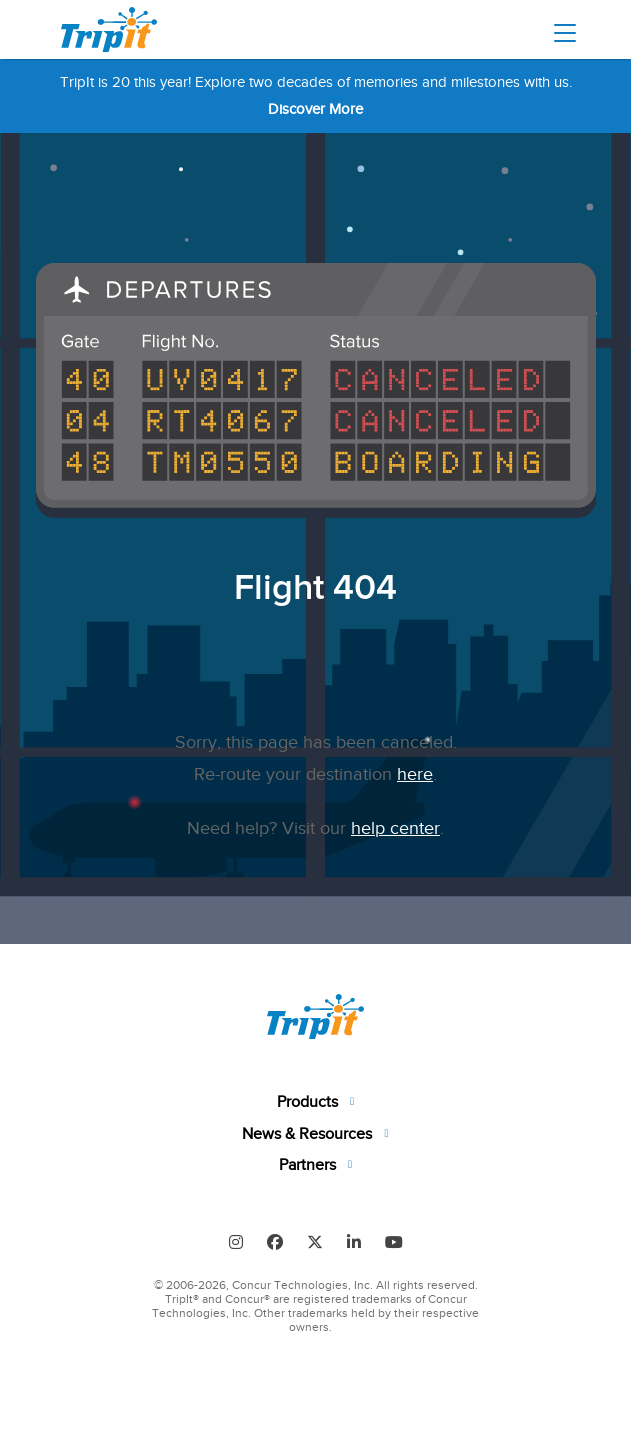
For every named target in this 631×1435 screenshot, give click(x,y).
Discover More (315, 109)
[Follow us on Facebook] (275, 1241)
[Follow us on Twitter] (315, 1241)
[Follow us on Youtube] (394, 1241)
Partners (309, 1165)
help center (395, 828)
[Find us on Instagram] (236, 1241)
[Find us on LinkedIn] (354, 1241)
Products (309, 1102)
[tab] (316, 1102)
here (415, 774)
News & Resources (309, 1134)
